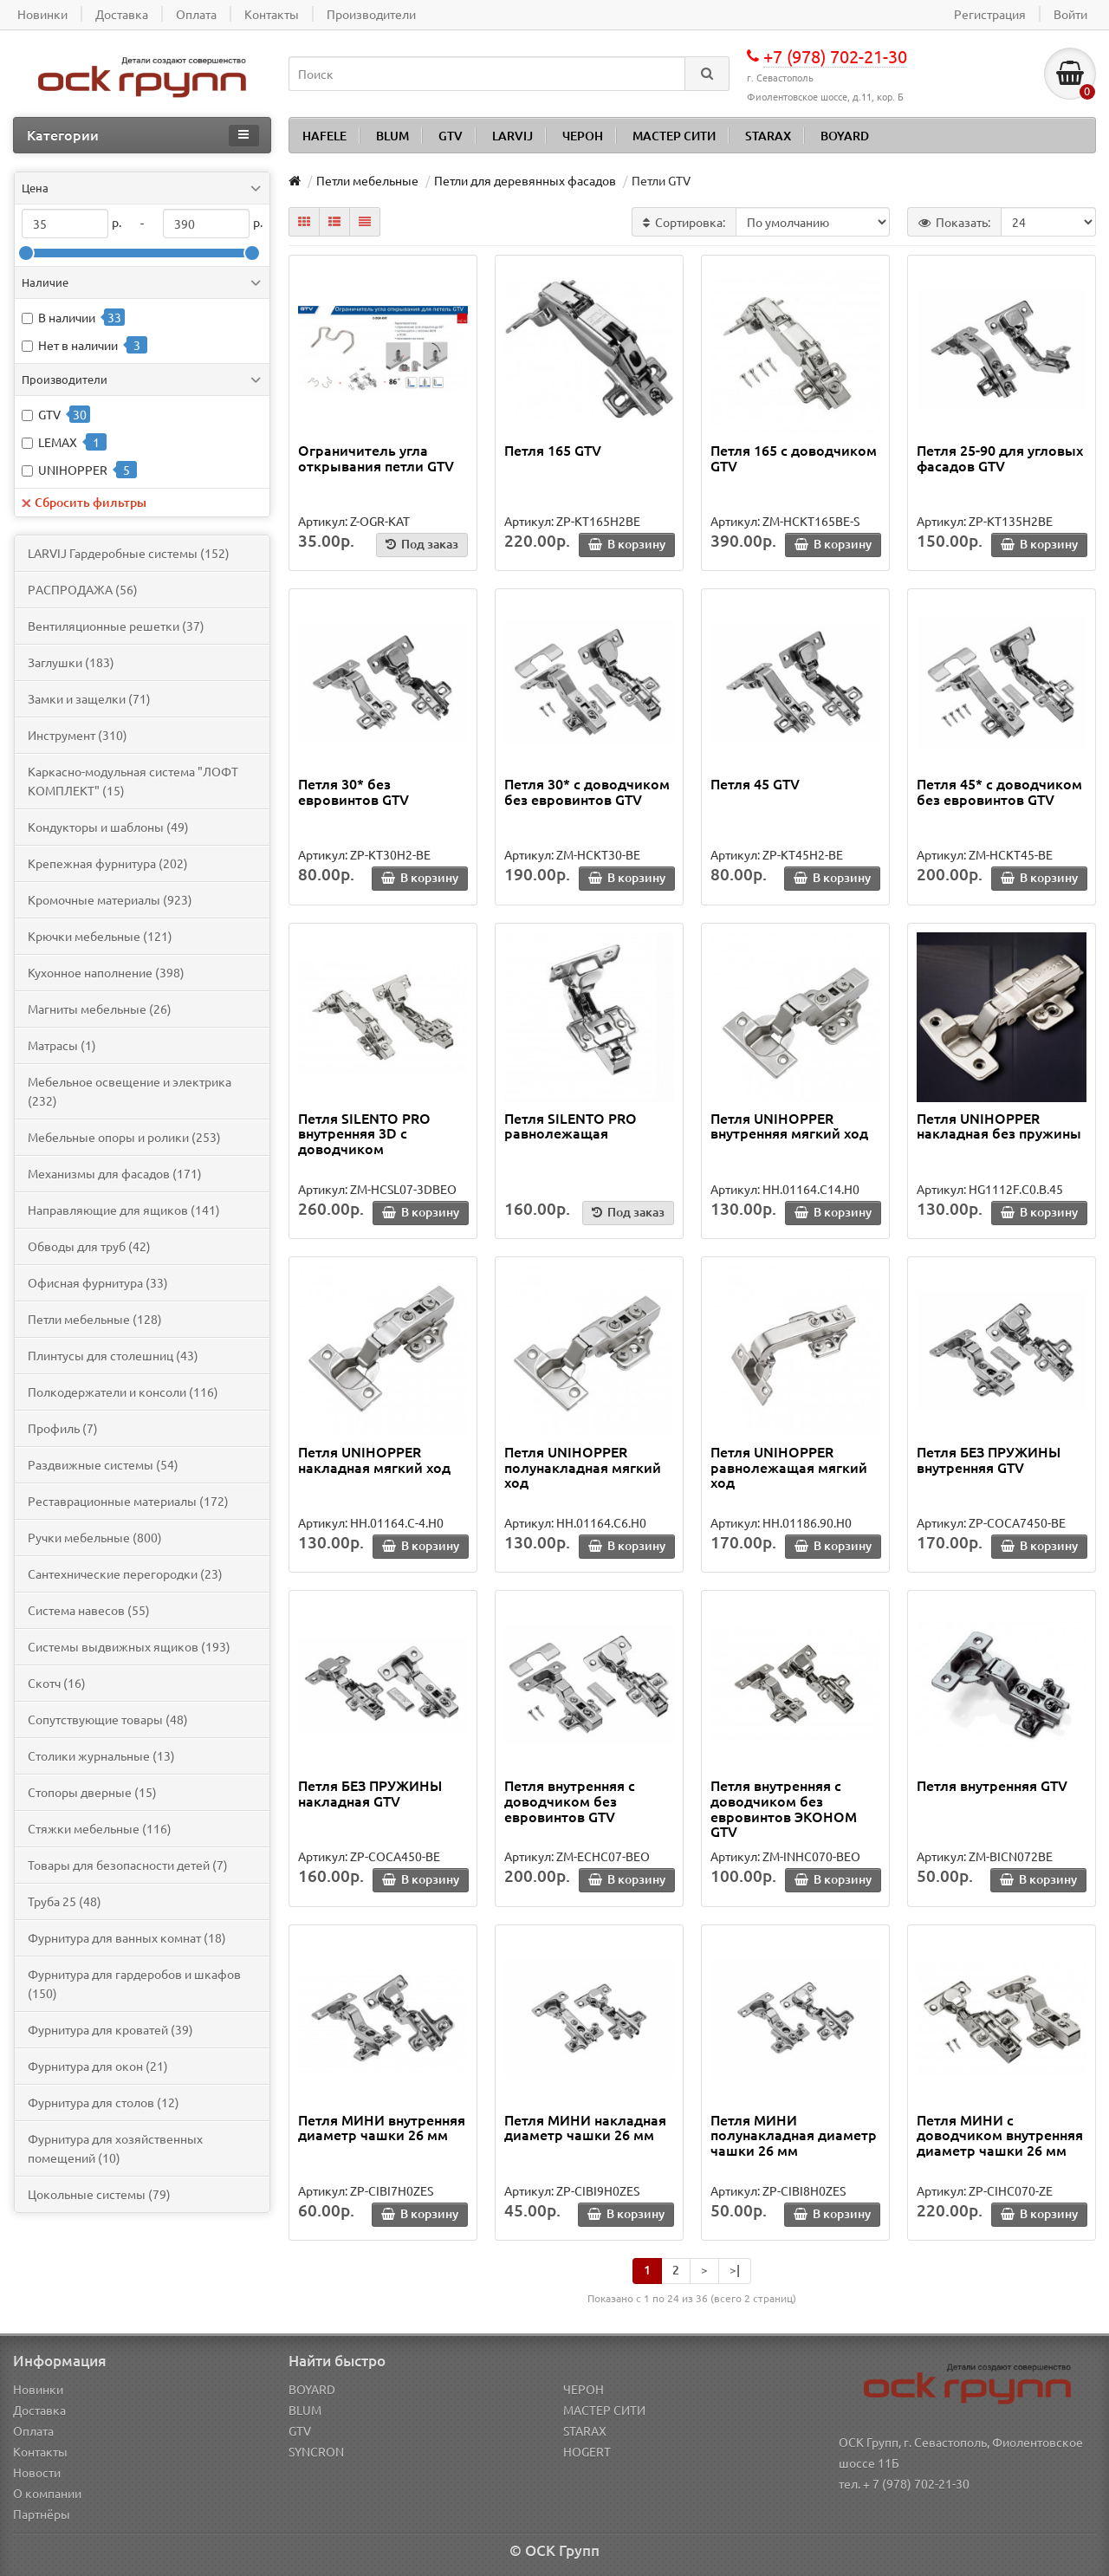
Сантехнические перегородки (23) (125, 1573)
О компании (47, 2493)
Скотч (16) (57, 1682)
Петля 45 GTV (755, 783)
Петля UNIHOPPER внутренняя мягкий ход (789, 1125)
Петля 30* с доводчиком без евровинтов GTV (587, 791)
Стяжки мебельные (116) (100, 1828)
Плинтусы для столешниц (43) (113, 1355)
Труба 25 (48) (64, 1901)
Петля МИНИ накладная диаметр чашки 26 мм (585, 2127)
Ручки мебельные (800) (95, 1537)
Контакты (40, 2451)
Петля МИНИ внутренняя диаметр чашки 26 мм (381, 2127)
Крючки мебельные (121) (100, 936)
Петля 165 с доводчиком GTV (793, 457)
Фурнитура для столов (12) (103, 2102)
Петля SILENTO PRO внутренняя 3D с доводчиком (364, 1133)
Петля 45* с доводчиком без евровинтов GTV (999, 791)
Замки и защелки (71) (89, 698)
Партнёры (41, 2513)
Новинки (38, 2389)
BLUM (392, 135)
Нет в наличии (78, 345)
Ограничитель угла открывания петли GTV (376, 457)
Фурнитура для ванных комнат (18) (127, 1937)
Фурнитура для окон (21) (98, 2065)
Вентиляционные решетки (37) (116, 625)
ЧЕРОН (582, 135)
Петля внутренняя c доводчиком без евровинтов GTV (569, 1800)
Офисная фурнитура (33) (98, 1282)
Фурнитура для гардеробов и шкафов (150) (134, 1983)
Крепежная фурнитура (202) (108, 863)
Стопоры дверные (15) (92, 1792)
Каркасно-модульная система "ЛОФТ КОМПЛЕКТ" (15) (133, 780)
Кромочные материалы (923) (110, 899)
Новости (37, 2472)
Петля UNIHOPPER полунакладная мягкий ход (582, 1466)
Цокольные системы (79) (99, 2194)
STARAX (768, 135)
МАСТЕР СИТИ (674, 135)
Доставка (39, 2409)
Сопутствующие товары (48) (108, 1719)
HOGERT (587, 2451)
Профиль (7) (63, 1428)
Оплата (33, 2430)
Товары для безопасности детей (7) (128, 1864)
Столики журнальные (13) (101, 1755)
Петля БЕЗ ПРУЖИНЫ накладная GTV (370, 1792)
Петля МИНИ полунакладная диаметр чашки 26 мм (793, 2134)
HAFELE (324, 135)
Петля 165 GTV (552, 449)
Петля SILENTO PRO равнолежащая (570, 1125)
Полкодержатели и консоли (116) (123, 1391)
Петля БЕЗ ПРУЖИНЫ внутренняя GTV (988, 1459)
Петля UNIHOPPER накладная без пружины (999, 1125)
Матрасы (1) (62, 1045)
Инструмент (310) (77, 735)
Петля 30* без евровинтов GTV (353, 791)
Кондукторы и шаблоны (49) (108, 826)
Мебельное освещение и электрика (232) (129, 1091)
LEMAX (57, 442)
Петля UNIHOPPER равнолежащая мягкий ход (788, 1466)
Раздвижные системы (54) (103, 1464)
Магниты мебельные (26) (100, 1008)
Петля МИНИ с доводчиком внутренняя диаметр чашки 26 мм (1000, 2134)
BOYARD (844, 135)
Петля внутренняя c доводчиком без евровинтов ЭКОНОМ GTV (783, 1807)
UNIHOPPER (72, 469)
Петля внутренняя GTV (992, 1784)
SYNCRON (316, 2451)
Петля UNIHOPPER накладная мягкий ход (374, 1459)
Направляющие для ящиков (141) (124, 1209)
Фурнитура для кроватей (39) (110, 2029)
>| (735, 2269)
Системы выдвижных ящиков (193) (129, 1646)
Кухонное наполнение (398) (106, 972)
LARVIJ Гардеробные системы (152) (129, 553)
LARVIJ (512, 135)
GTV (450, 135)
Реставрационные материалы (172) (128, 1501)
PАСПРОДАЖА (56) (83, 589)
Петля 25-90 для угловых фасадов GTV (1000, 457)
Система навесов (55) (89, 1610)
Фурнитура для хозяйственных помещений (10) (115, 2148)
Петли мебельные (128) (95, 1319)
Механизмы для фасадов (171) (115, 1173)
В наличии (66, 317)
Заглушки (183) (71, 662)
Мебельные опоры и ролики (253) (124, 1137)
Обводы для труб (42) (89, 1246)
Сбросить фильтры (84, 502)
